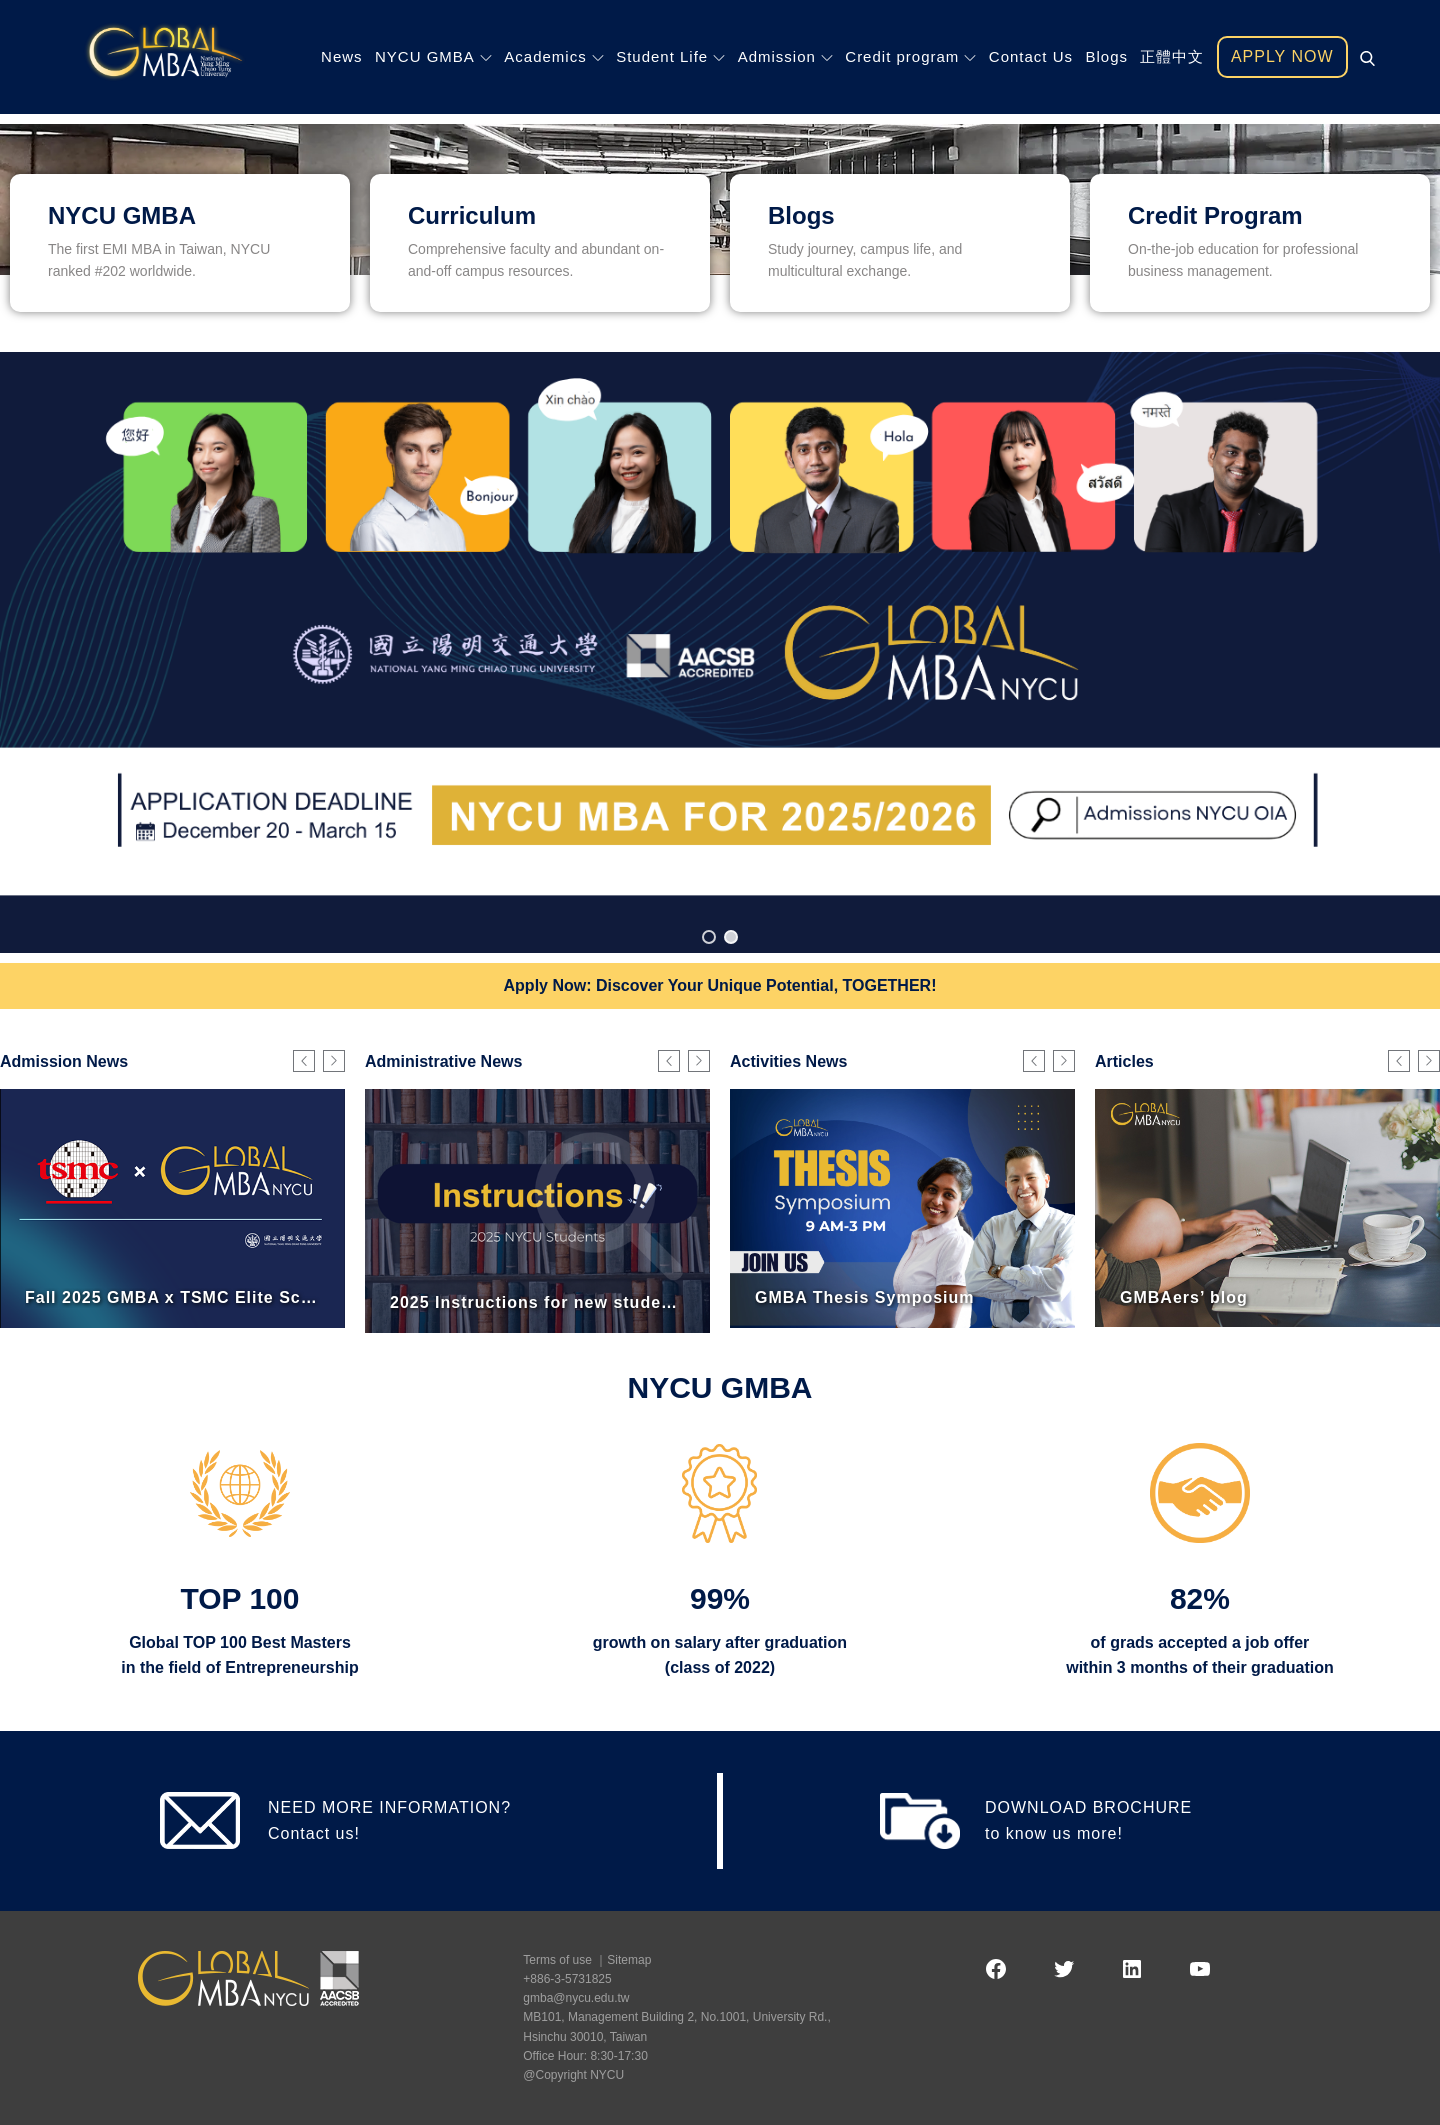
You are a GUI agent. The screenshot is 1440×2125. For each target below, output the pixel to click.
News (342, 56)
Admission (785, 56)
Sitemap (629, 1960)
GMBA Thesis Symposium (865, 1296)
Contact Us (1031, 56)
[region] (720, 652)
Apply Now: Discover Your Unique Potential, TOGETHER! (720, 985)
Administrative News (443, 1061)
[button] (720, 652)
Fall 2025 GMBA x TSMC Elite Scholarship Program (242, 1296)
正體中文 (1172, 56)
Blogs (1106, 56)
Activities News (788, 1061)
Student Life (670, 56)
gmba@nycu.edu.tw (576, 1998)
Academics (553, 56)
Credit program (910, 56)
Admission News (64, 1061)
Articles (1124, 1061)
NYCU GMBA (433, 56)
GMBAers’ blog (1184, 1296)
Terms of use (557, 1960)
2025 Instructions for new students (539, 1302)
